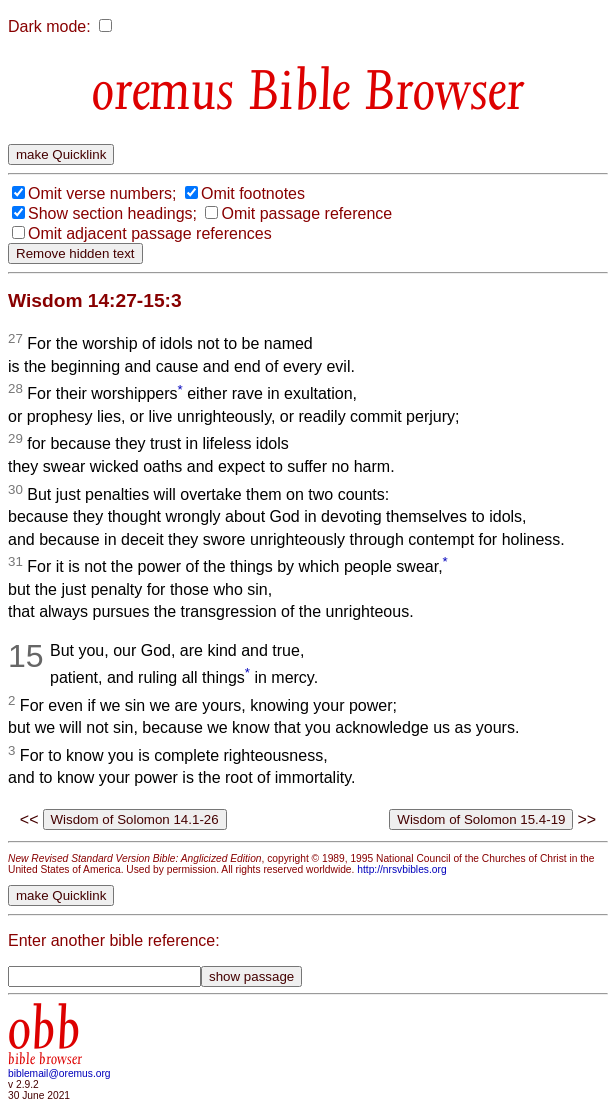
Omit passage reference (306, 213)
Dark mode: (49, 26)
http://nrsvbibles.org (401, 869)
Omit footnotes (253, 193)
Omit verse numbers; (102, 193)
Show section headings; (112, 213)
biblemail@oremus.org (59, 1073)
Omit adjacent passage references (150, 233)
